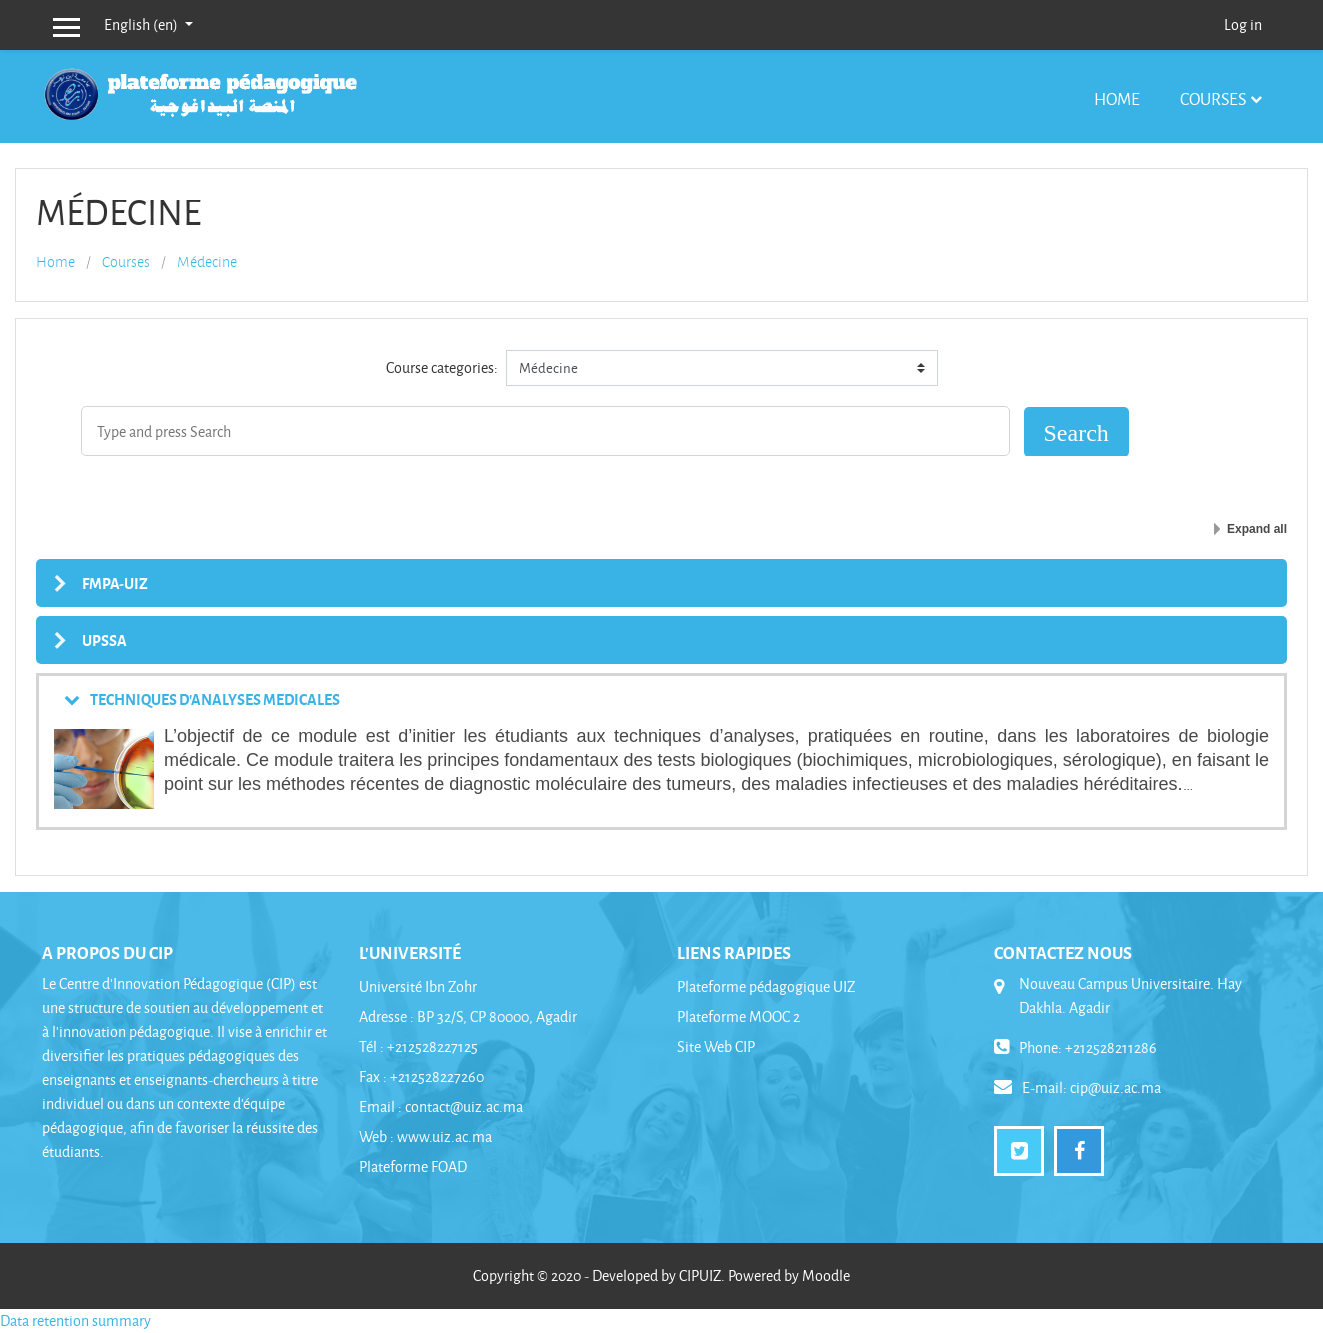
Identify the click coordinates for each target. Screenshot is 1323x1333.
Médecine (207, 262)
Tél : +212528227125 (418, 1046)
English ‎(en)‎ (142, 24)
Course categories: (442, 367)
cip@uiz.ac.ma (1115, 1087)
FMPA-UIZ (115, 583)
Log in (1243, 24)
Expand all (1257, 529)
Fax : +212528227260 (421, 1076)
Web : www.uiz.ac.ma (425, 1136)
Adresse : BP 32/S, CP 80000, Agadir (468, 1016)
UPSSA (104, 640)
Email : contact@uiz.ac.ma (441, 1106)
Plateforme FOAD (413, 1166)
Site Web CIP (716, 1046)
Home (1117, 98)
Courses (1213, 98)
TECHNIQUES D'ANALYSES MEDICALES (215, 699)
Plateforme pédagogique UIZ (766, 986)
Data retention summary (75, 1320)
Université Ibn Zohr (418, 986)
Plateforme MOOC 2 (738, 1016)
